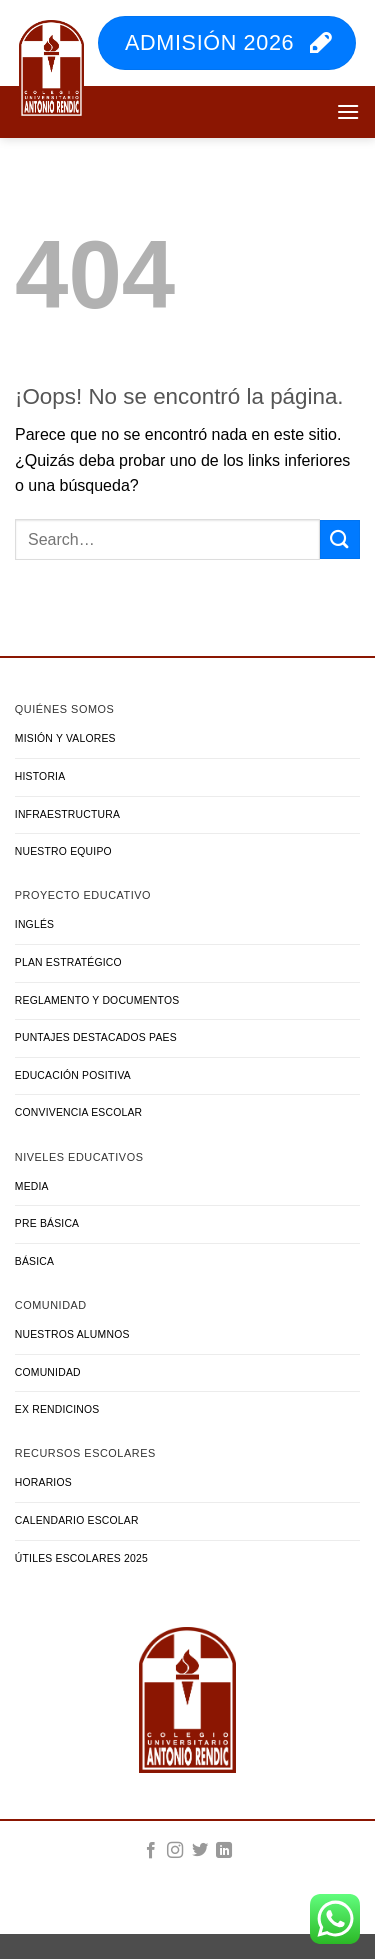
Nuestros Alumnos (72, 1334)
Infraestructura (67, 814)
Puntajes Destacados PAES (96, 1037)
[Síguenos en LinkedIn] (224, 1851)
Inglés (34, 924)
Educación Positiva (73, 1075)
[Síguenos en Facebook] (151, 1851)
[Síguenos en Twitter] (200, 1851)
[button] (348, 111)
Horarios (43, 1482)
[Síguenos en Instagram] (175, 1851)
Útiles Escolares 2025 (81, 1558)
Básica (34, 1261)
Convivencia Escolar (79, 1112)
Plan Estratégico (68, 962)
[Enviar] (340, 539)
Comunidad (48, 1372)
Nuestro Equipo (63, 851)
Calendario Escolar (77, 1520)
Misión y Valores (65, 738)
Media (32, 1186)
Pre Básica (47, 1223)
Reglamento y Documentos (97, 1000)
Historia (40, 776)
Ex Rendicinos (57, 1409)
